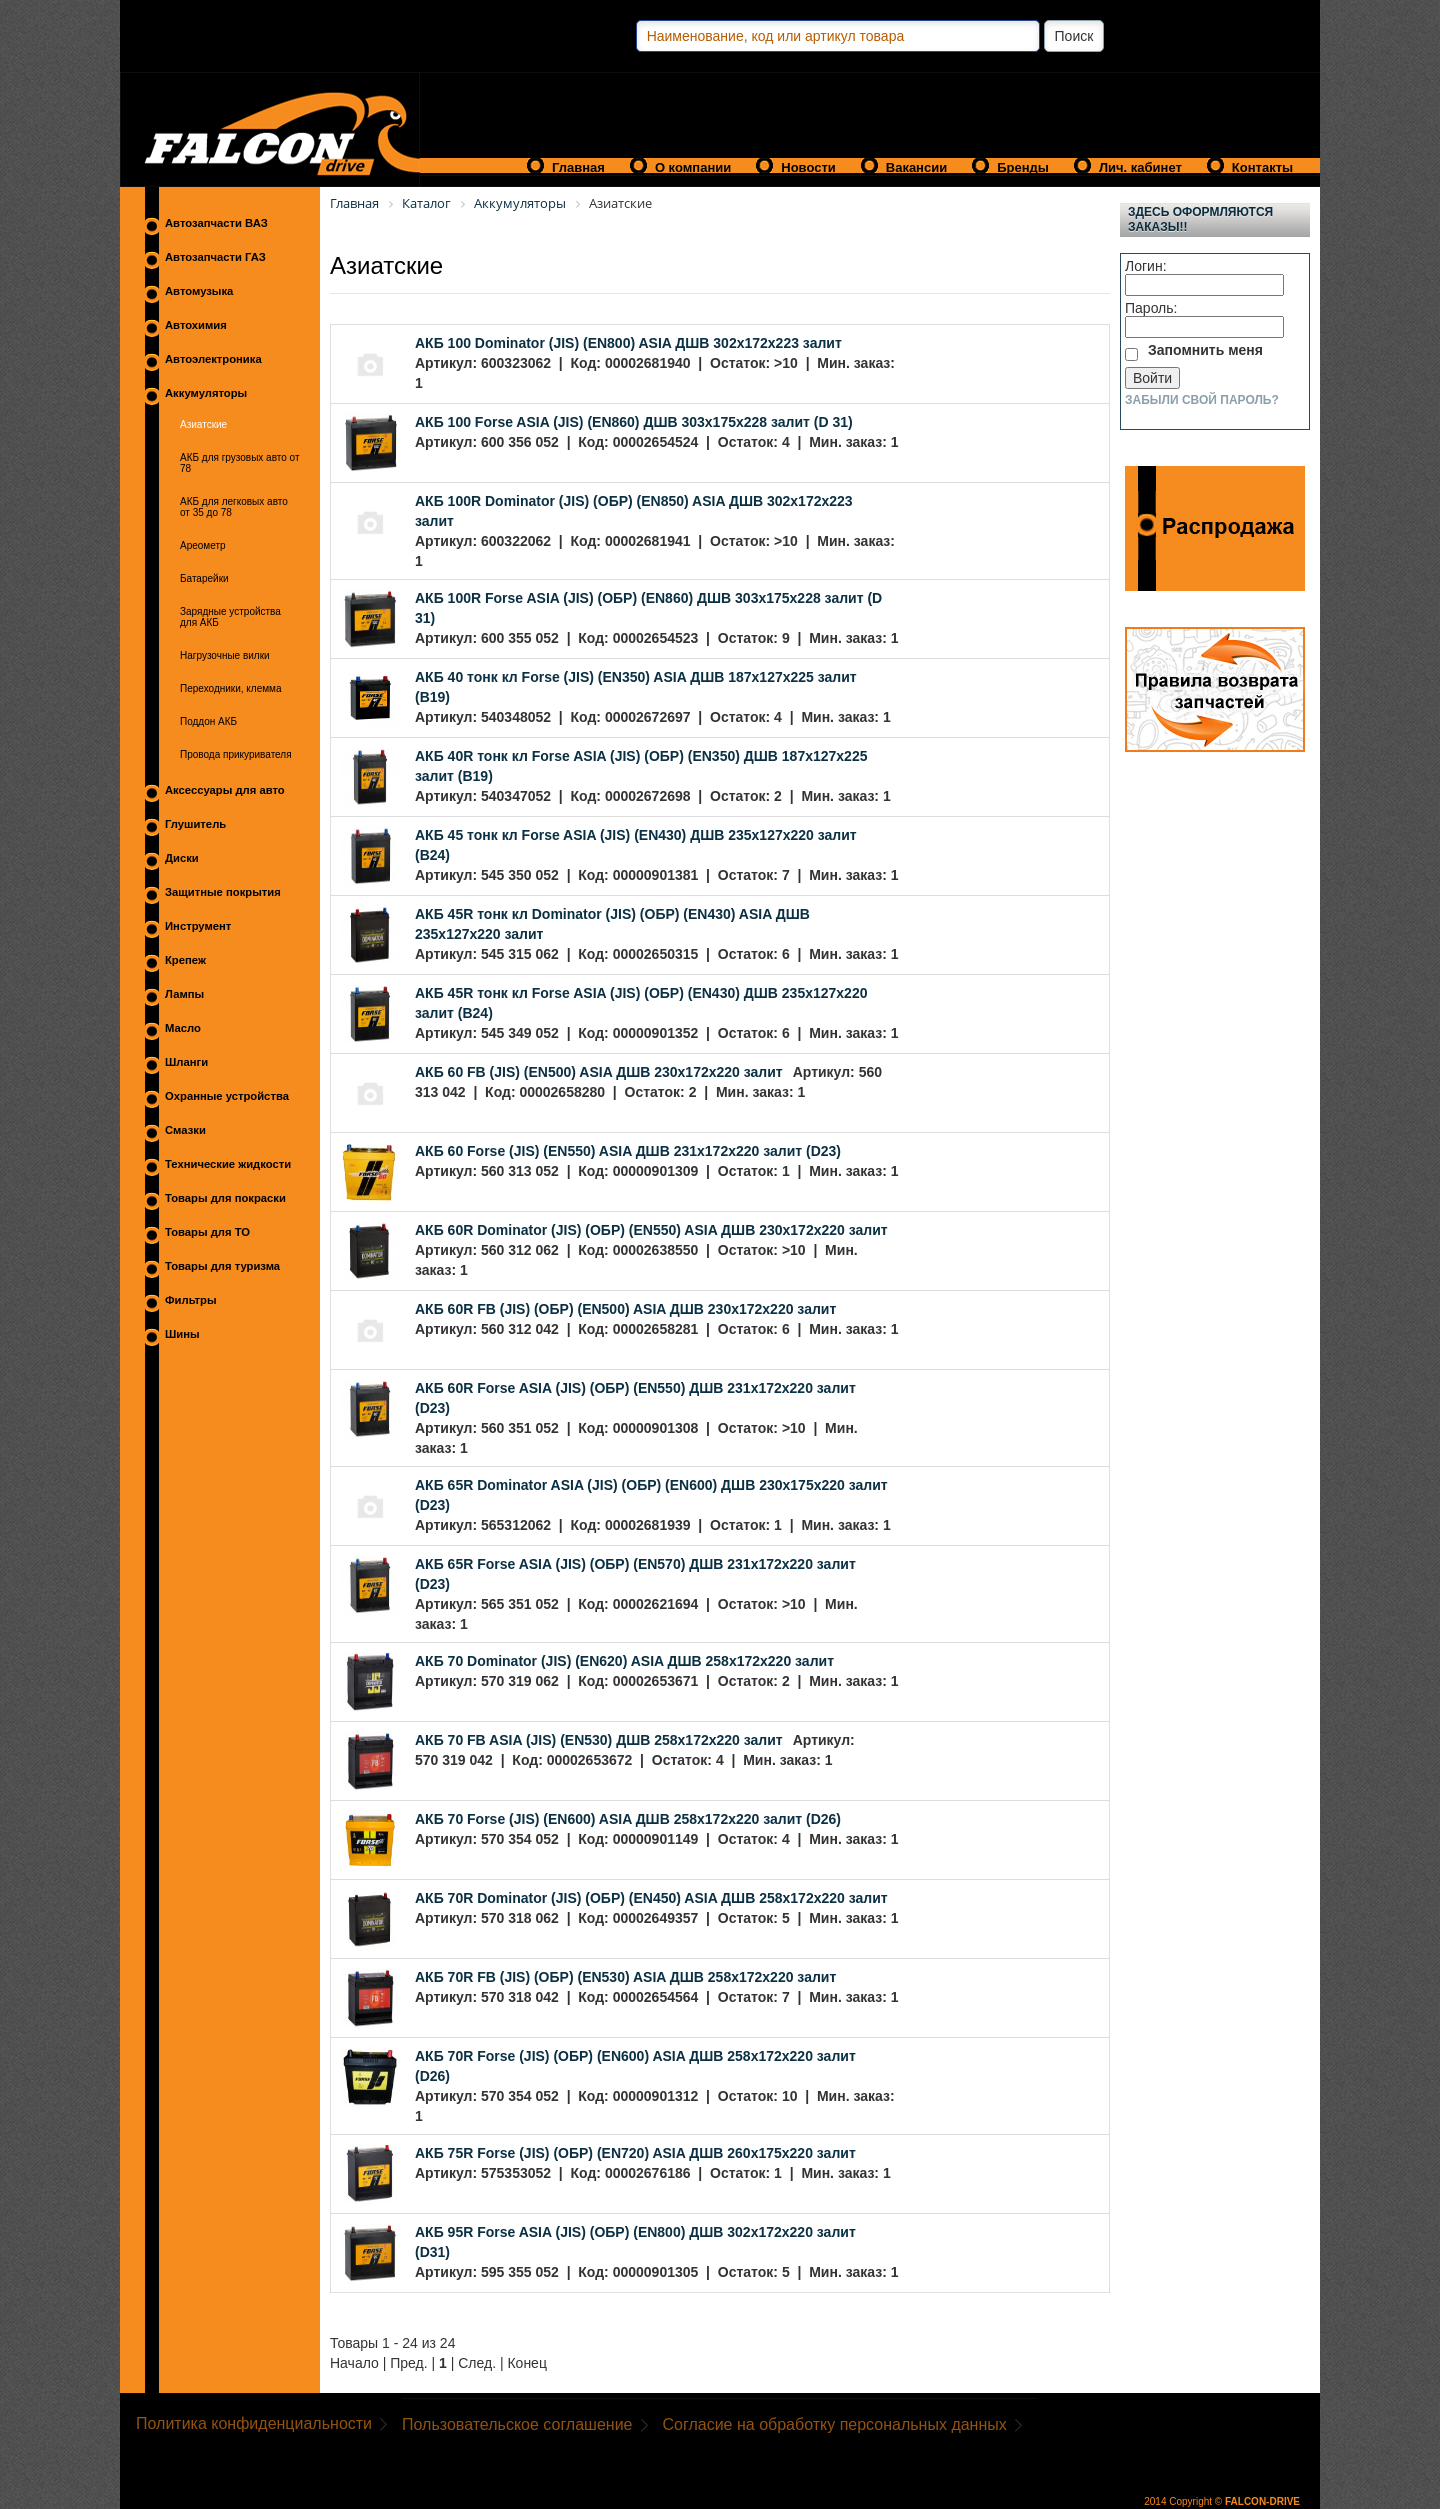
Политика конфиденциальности (254, 2423)
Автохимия (196, 325)
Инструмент (198, 926)
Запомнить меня (1205, 350)
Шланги (186, 1062)
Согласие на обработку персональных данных (835, 2424)
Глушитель (195, 824)
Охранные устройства (227, 1096)
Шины (182, 1334)
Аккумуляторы (206, 393)
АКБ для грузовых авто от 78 (240, 463)
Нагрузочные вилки (225, 655)
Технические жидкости (228, 1164)
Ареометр (203, 545)
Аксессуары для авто (225, 790)
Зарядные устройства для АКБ (230, 617)
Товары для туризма (222, 1266)
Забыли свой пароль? (1202, 400)
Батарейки (204, 578)
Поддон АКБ (208, 721)
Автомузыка (199, 291)
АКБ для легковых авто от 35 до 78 (234, 507)
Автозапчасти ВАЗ (216, 223)
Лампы (184, 994)
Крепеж (185, 960)
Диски (182, 858)
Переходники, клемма (231, 688)
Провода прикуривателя (236, 754)
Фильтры (191, 1300)
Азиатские (203, 424)
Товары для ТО (207, 1232)
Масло (183, 1028)
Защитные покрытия (223, 892)
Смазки (185, 1130)
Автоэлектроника (213, 359)
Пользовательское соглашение (517, 2424)
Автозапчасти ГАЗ (215, 257)
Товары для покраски (225, 1198)
